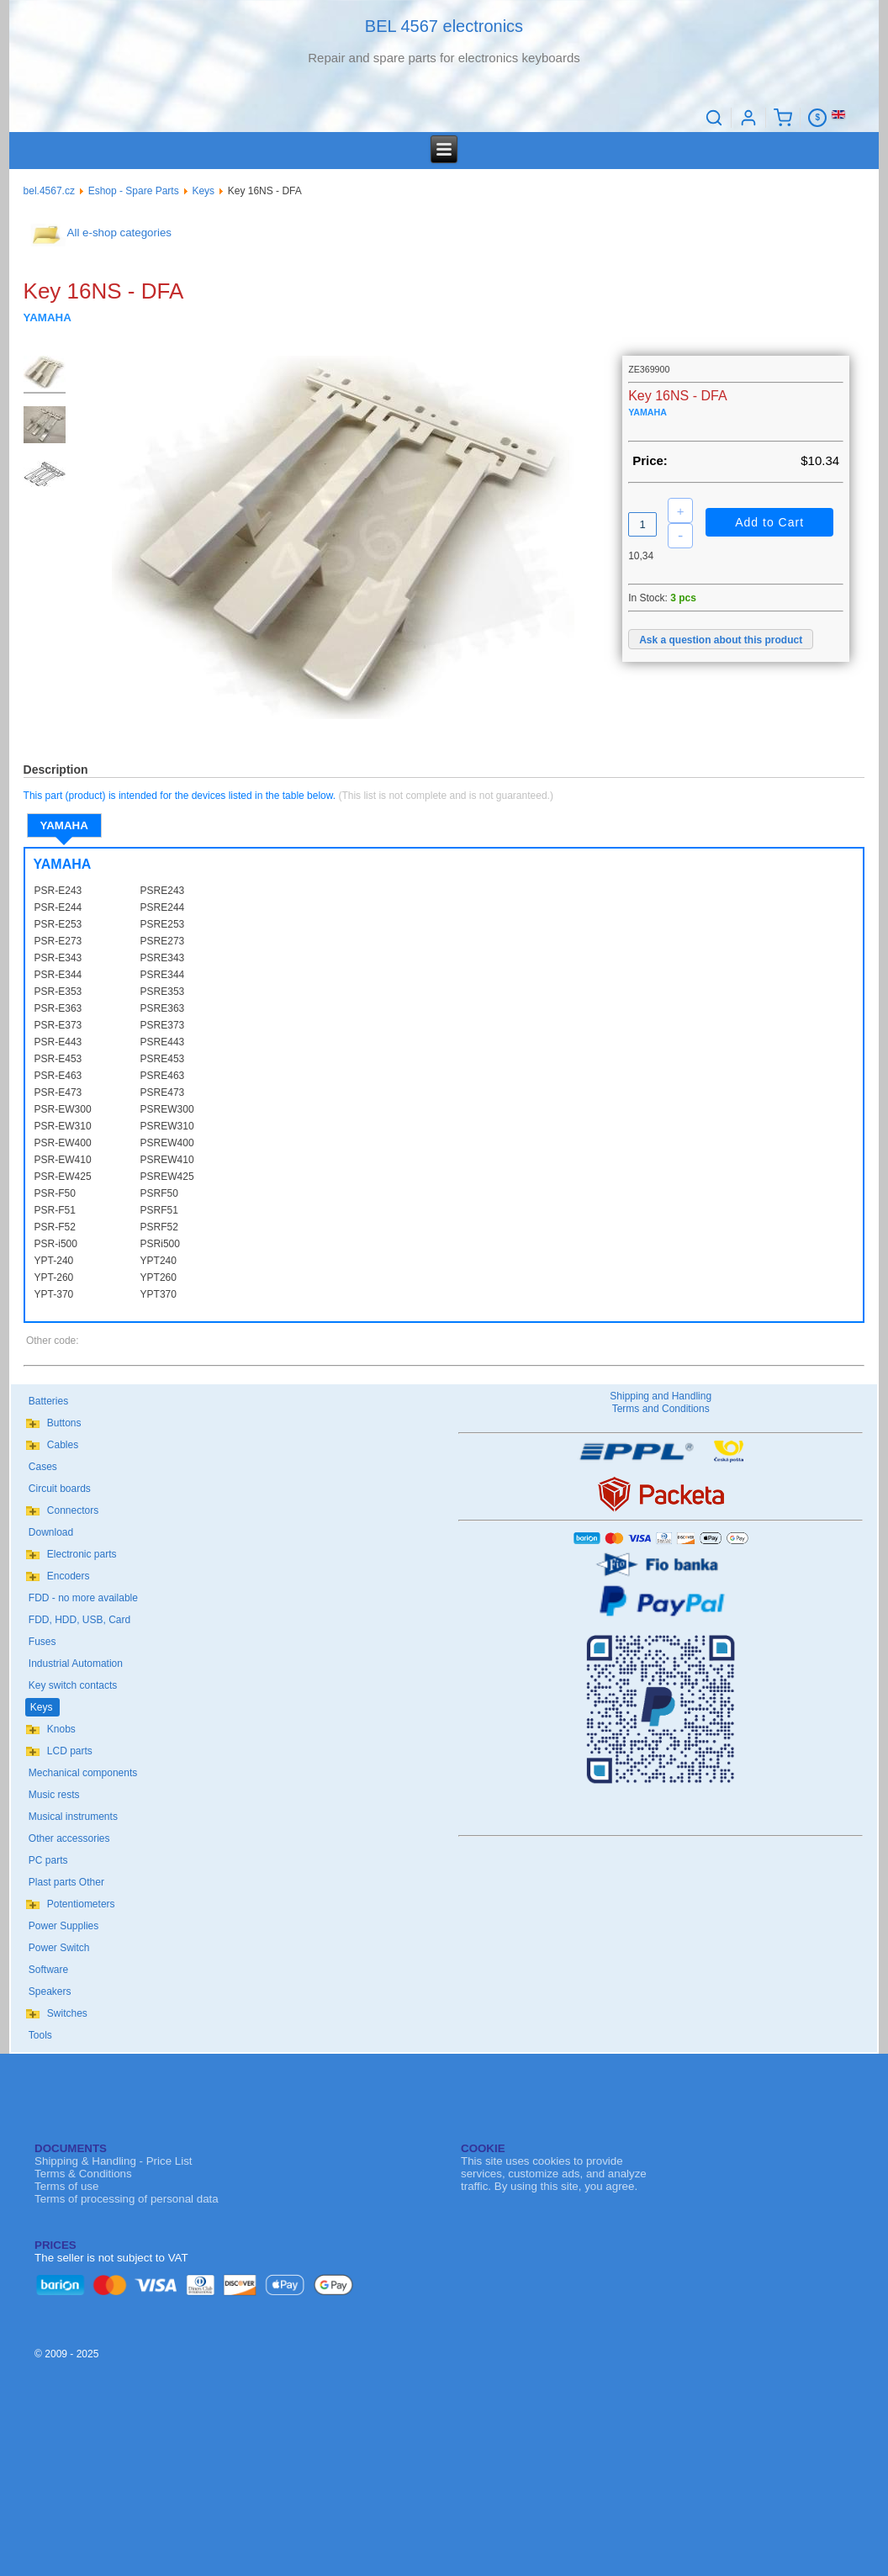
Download (51, 1532)
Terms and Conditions (661, 1409)
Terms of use (66, 2186)
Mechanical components (83, 1773)
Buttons (64, 1423)
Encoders (68, 1576)
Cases (43, 1467)
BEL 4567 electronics (444, 26)
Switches (67, 2013)
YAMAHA (64, 825)
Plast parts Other (66, 1882)
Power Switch (59, 1948)
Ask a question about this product (720, 640)
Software (48, 1970)
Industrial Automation (76, 1663)
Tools (40, 2035)
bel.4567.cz (49, 191)
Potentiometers (81, 1904)
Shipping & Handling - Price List (113, 2161)
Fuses (42, 1642)
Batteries (48, 1401)
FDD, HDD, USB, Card (79, 1620)
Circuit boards (60, 1488)
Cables (62, 1445)
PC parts (48, 1860)
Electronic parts (82, 1554)
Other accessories (69, 1838)
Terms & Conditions (83, 2173)
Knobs (61, 1729)
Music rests (54, 1795)
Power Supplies (63, 1926)
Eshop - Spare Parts (133, 191)
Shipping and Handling (660, 1396)
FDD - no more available (83, 1598)
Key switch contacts (73, 1685)
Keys (203, 191)
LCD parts (69, 1751)
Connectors (72, 1510)
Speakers (50, 1991)
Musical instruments (73, 1816)
